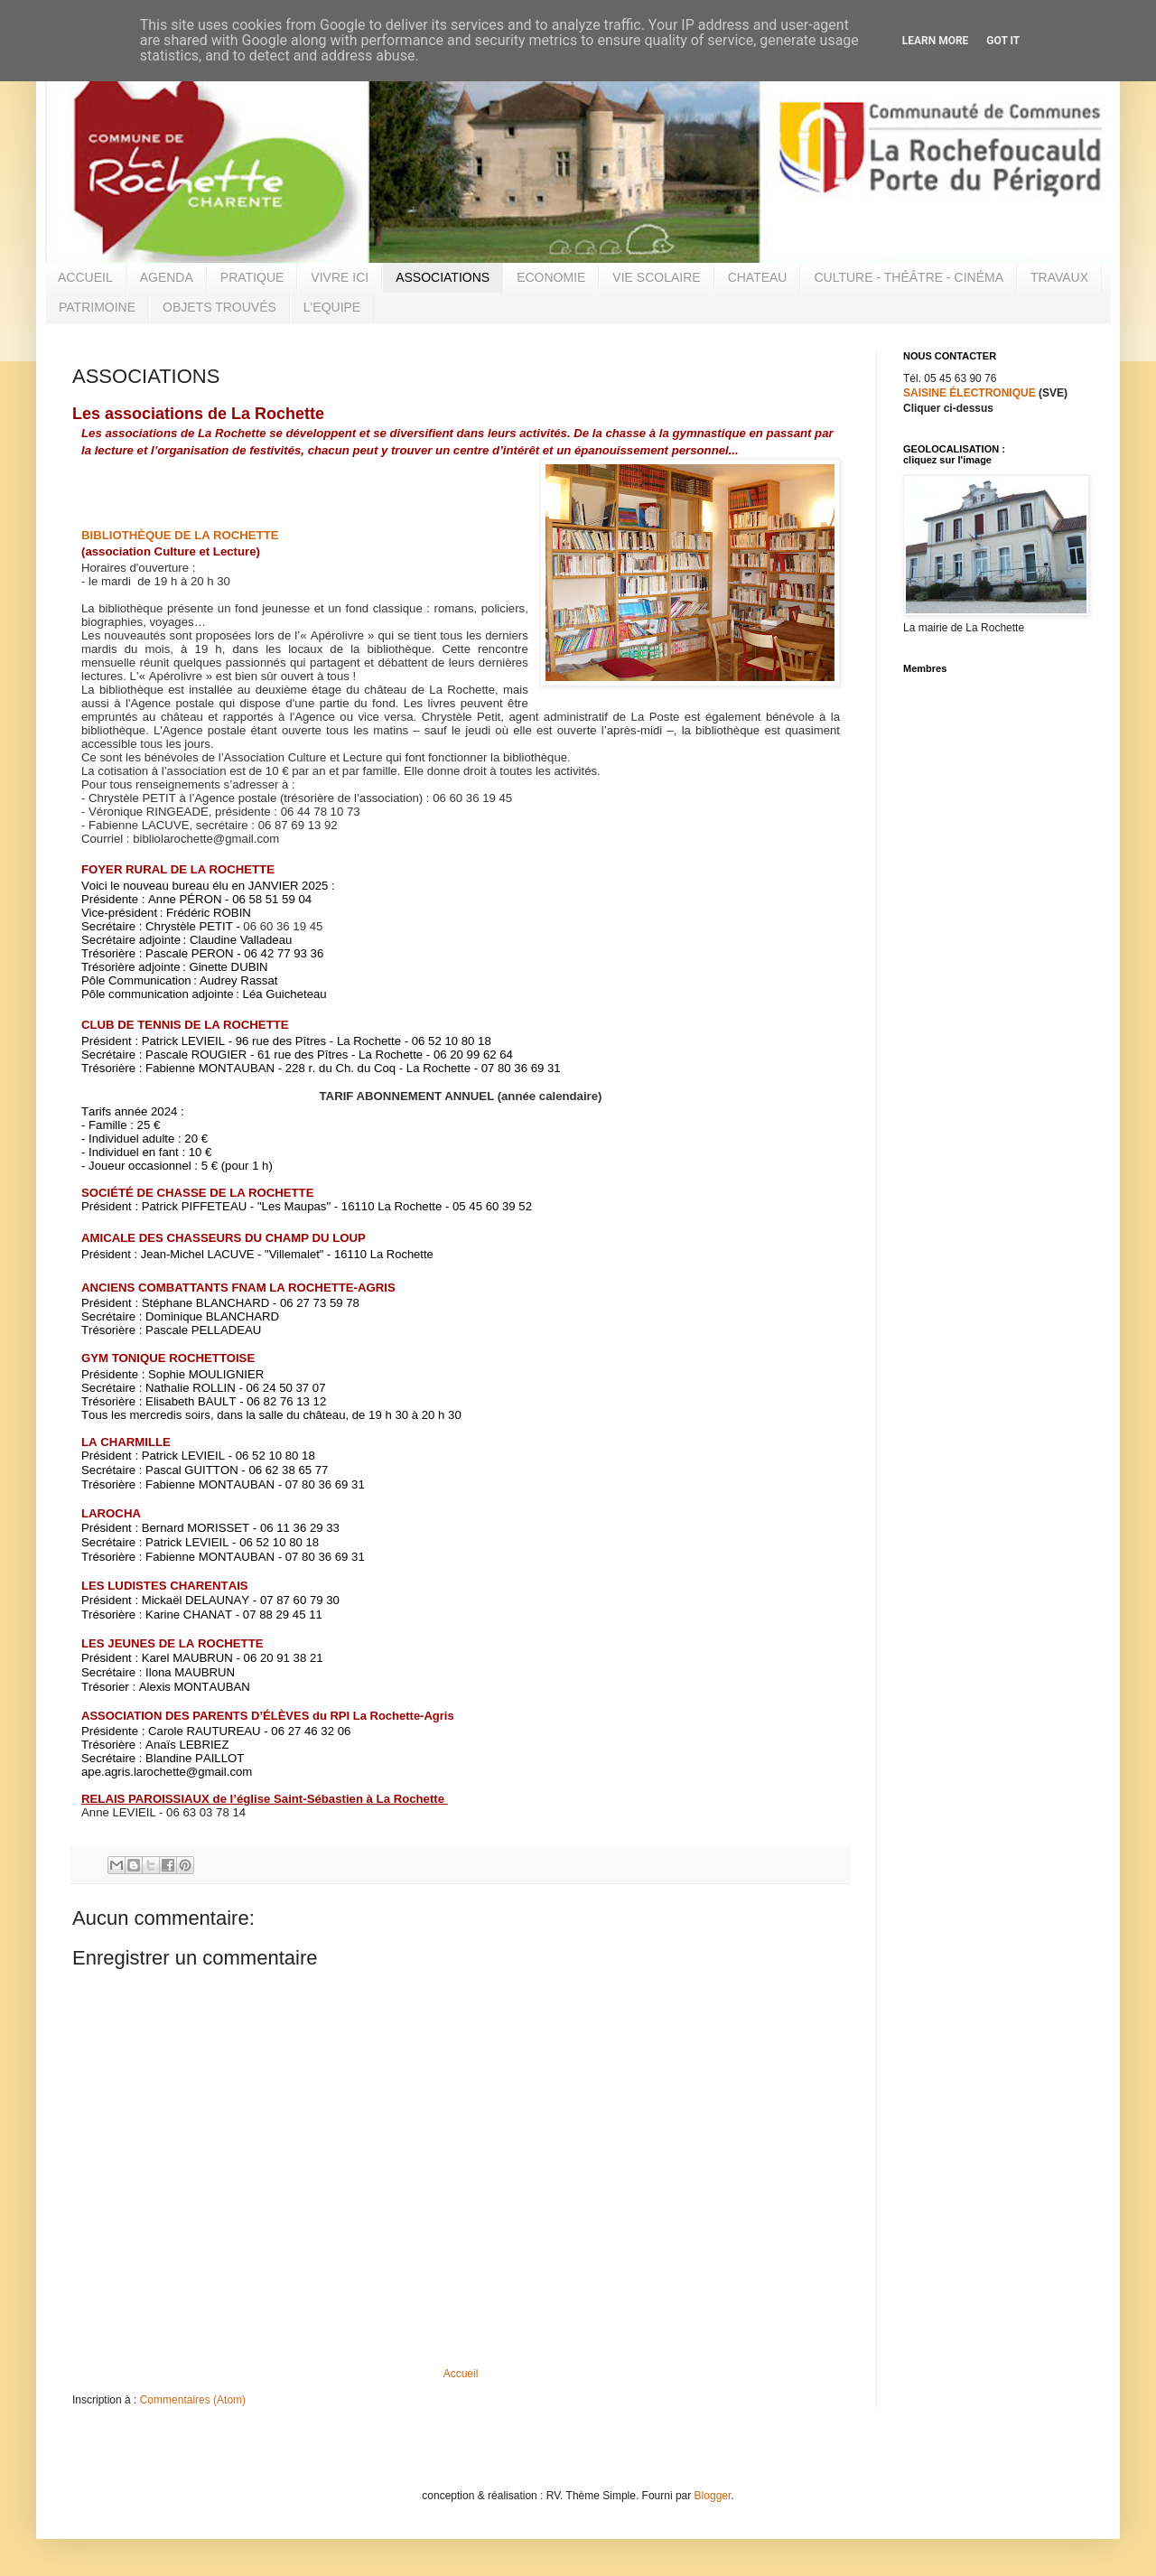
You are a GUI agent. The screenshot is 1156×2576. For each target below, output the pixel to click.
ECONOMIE (551, 277)
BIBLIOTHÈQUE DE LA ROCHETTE (180, 535)
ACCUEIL (85, 277)
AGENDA (166, 277)
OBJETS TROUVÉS (219, 307)
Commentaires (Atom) (193, 2400)
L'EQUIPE (331, 307)
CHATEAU (758, 277)
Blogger (713, 2495)
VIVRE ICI (339, 277)
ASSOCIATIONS (442, 277)
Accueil (461, 2373)
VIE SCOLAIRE (656, 277)
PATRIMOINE (97, 307)
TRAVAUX (1059, 277)
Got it (1003, 40)
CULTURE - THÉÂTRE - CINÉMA (908, 277)
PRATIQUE (252, 277)
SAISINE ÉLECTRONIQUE (969, 393)
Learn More (935, 40)
